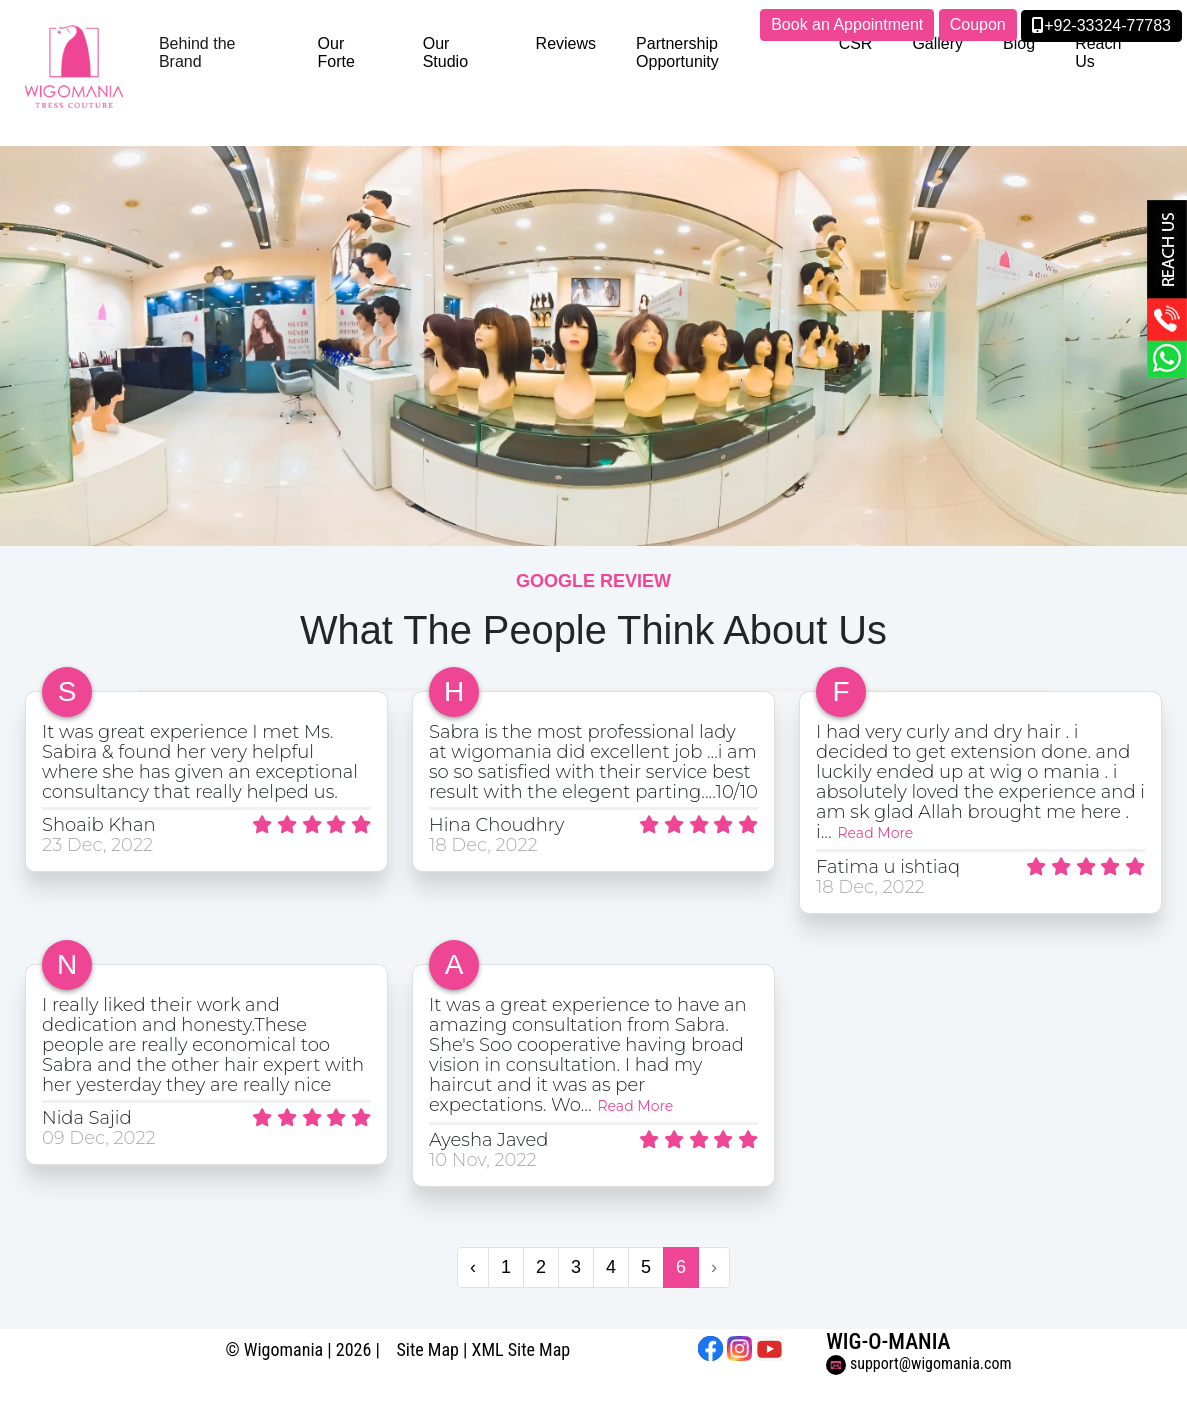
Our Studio (445, 52)
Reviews (566, 43)
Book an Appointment (847, 24)
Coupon (978, 24)
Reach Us (1098, 52)
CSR (856, 43)
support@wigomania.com (918, 1363)
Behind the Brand (197, 52)
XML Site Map (521, 1349)
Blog (1019, 43)
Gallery (937, 43)
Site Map (427, 1349)
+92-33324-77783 (1101, 25)
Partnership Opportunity (677, 52)
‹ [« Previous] (473, 1267)
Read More (876, 833)
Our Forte (336, 52)
